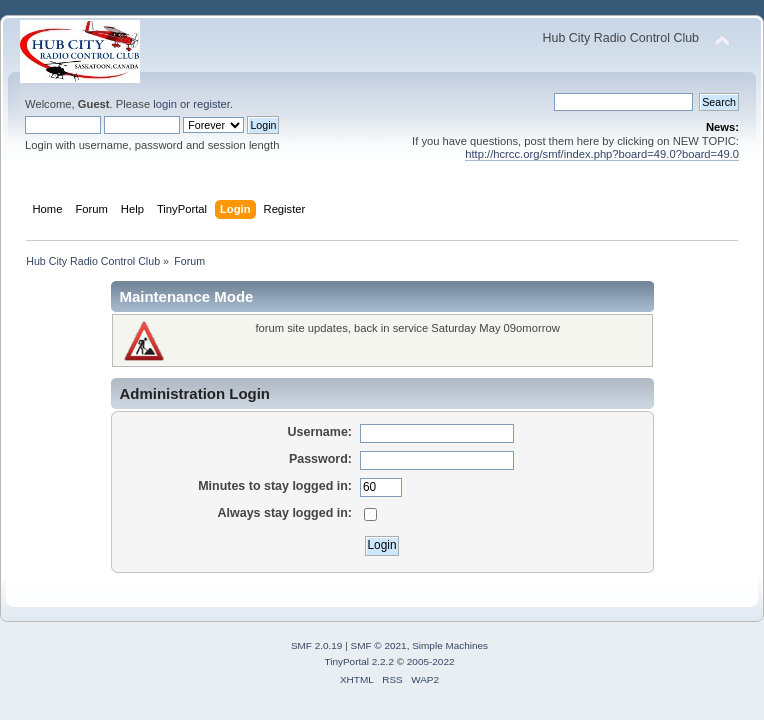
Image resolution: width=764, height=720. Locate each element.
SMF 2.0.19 (317, 645)
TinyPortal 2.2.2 (358, 661)
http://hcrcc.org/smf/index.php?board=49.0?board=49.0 (602, 154)
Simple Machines (450, 645)
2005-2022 (431, 661)
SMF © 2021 (379, 645)
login (165, 104)
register (211, 104)
